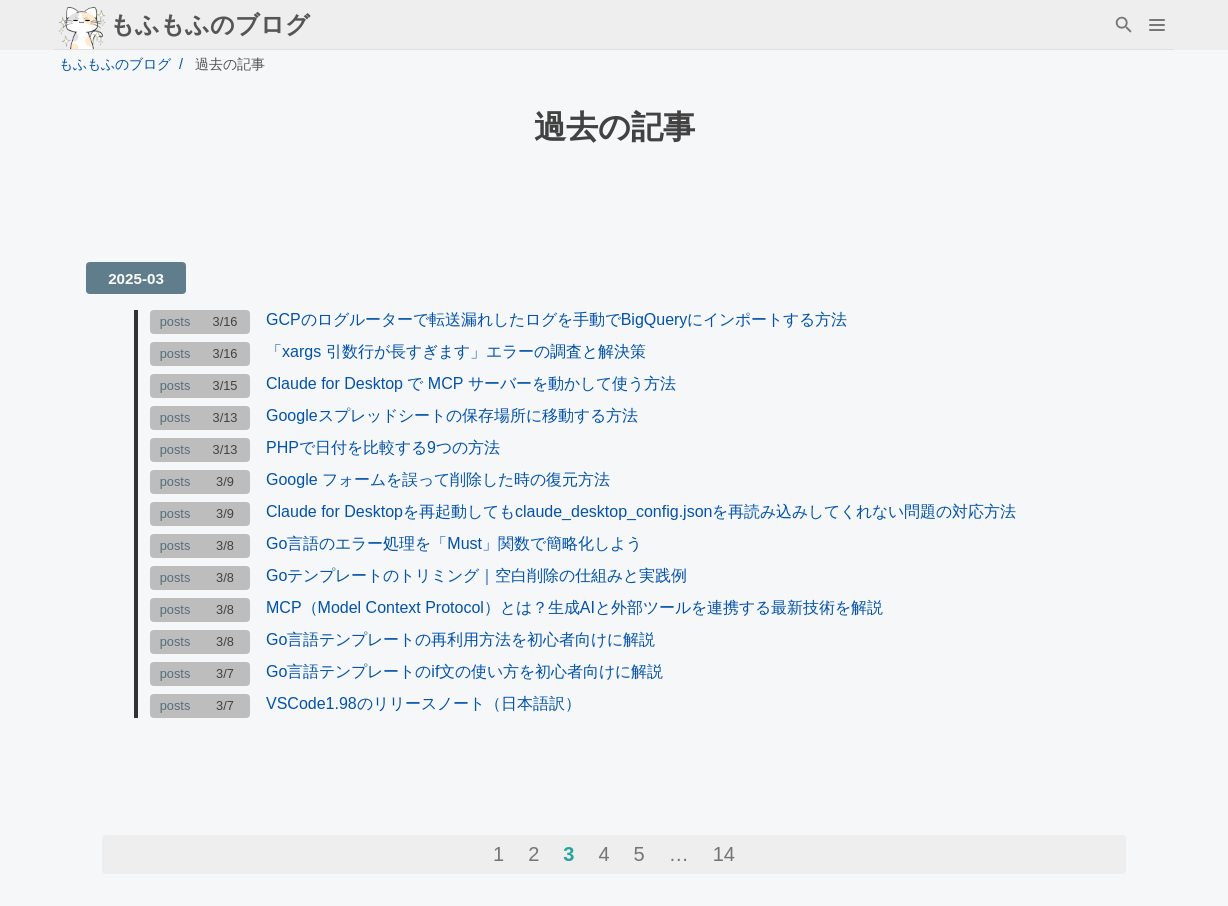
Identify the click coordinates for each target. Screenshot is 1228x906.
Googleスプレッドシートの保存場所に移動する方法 (452, 415)
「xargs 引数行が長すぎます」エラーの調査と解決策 (456, 351)
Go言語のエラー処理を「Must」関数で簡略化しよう (454, 543)
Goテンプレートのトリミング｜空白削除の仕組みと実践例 (476, 575)
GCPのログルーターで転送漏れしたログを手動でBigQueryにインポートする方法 (556, 319)
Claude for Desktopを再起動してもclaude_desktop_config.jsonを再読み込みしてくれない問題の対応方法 (641, 511)
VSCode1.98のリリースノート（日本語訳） (423, 703)
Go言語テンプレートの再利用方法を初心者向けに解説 (460, 639)
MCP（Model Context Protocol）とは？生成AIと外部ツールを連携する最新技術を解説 (574, 607)
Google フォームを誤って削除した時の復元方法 (438, 479)
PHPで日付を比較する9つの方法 (383, 447)
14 (724, 854)
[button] (1156, 25)
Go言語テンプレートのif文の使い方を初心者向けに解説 (464, 671)
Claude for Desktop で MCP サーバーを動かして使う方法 (471, 383)
